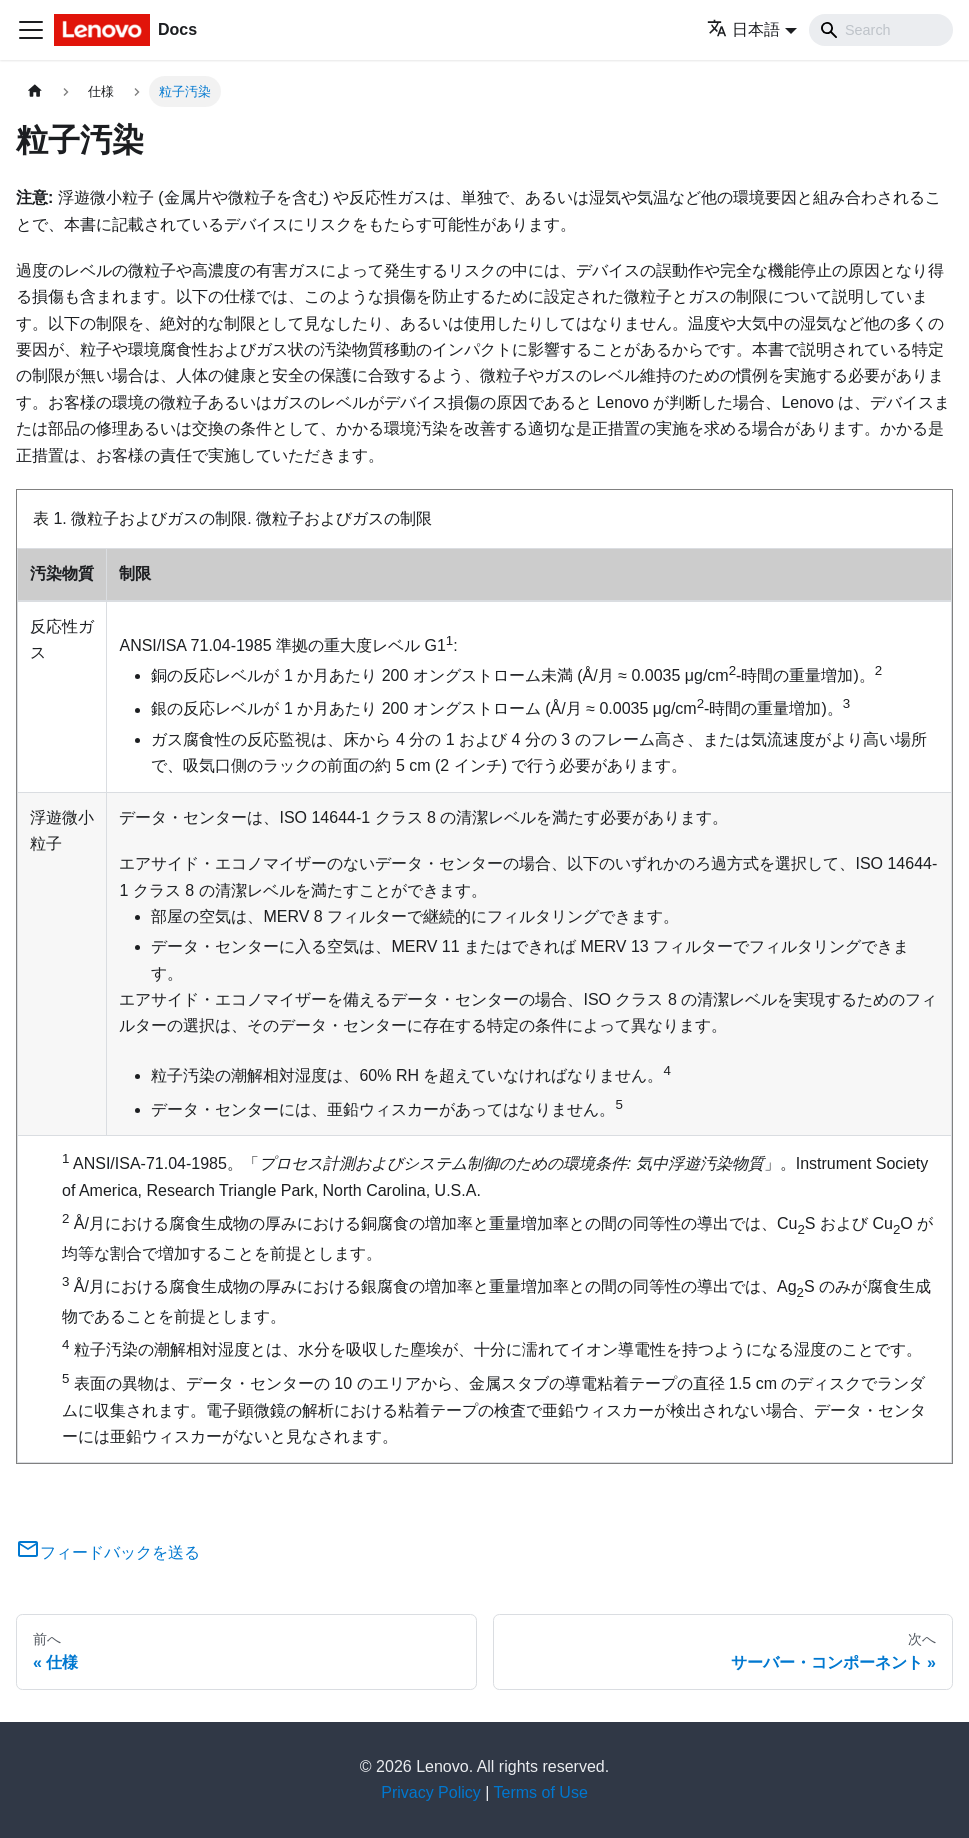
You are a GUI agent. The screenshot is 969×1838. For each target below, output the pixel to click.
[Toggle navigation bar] (31, 30)
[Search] (881, 30)
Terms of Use (541, 1792)
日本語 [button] (743, 29)
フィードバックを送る (108, 1552)
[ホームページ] (35, 91)
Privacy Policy (431, 1792)
